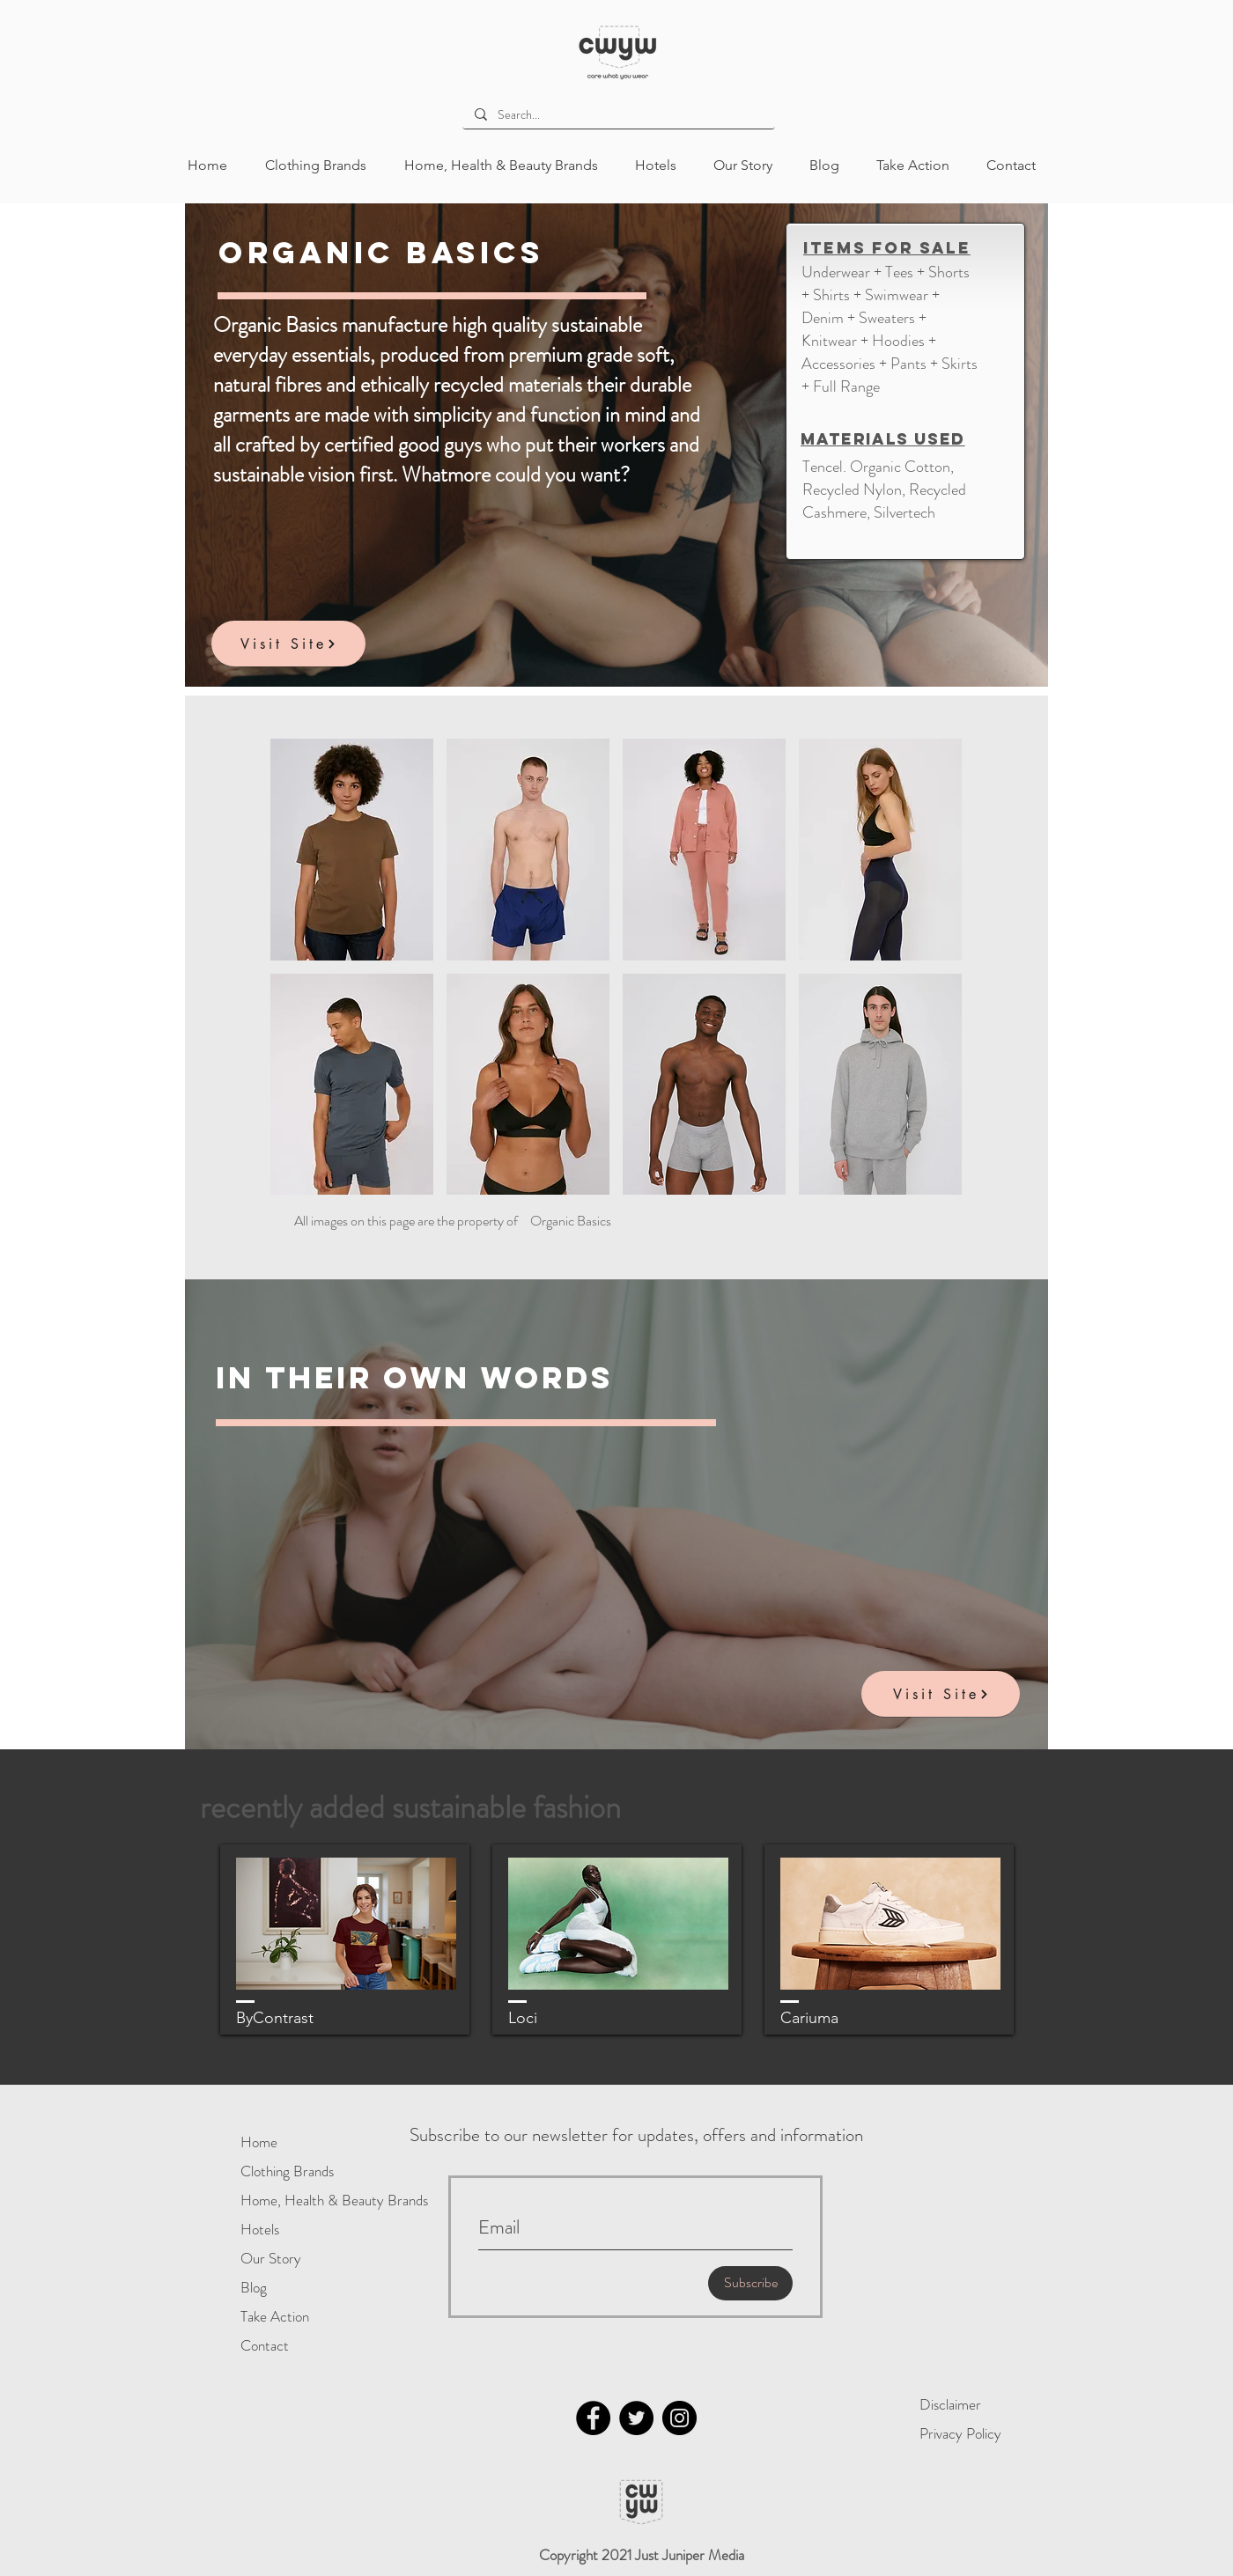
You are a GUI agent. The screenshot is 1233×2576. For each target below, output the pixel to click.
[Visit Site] (288, 643)
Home (258, 2142)
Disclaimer (950, 2404)
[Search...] (618, 115)
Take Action (274, 2316)
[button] (351, 849)
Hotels (259, 2229)
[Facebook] (593, 2418)
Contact (264, 2345)
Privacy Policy (960, 2433)
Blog (253, 2287)
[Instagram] (679, 2418)
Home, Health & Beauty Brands (297, 2200)
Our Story (270, 2258)
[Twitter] (636, 2418)
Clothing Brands (287, 2171)
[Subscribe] (750, 2283)
